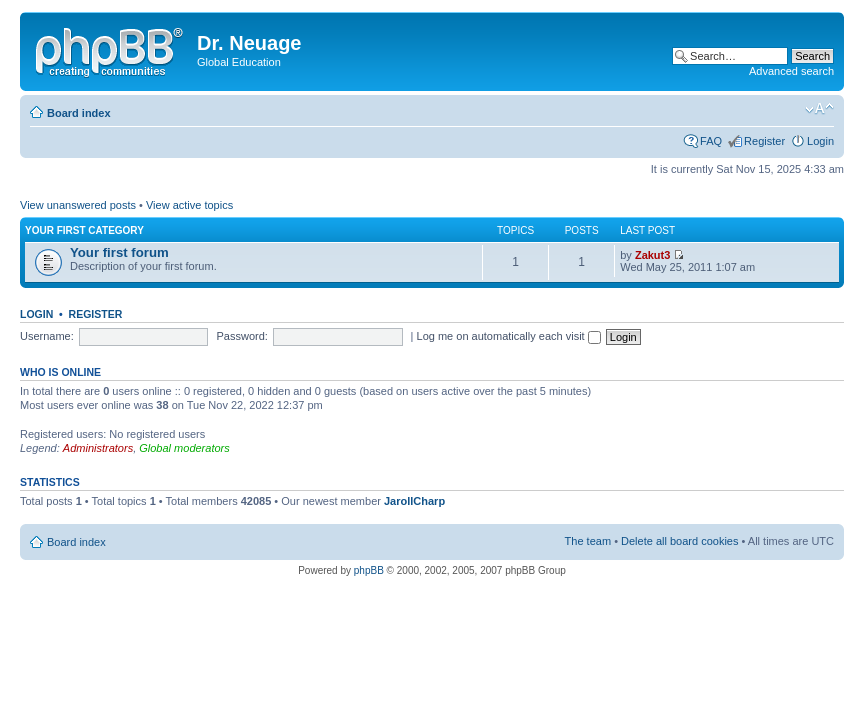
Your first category (84, 230)
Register (764, 141)
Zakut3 (652, 255)
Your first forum (119, 252)
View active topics (189, 205)
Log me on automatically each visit (509, 336)
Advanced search (791, 71)
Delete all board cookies (679, 541)
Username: (47, 336)
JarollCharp (414, 501)
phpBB (369, 570)
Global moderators (184, 448)
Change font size (819, 109)
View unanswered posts (78, 205)
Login (820, 141)
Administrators (98, 448)
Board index (79, 113)
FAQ (711, 141)
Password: (242, 336)
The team (588, 541)
